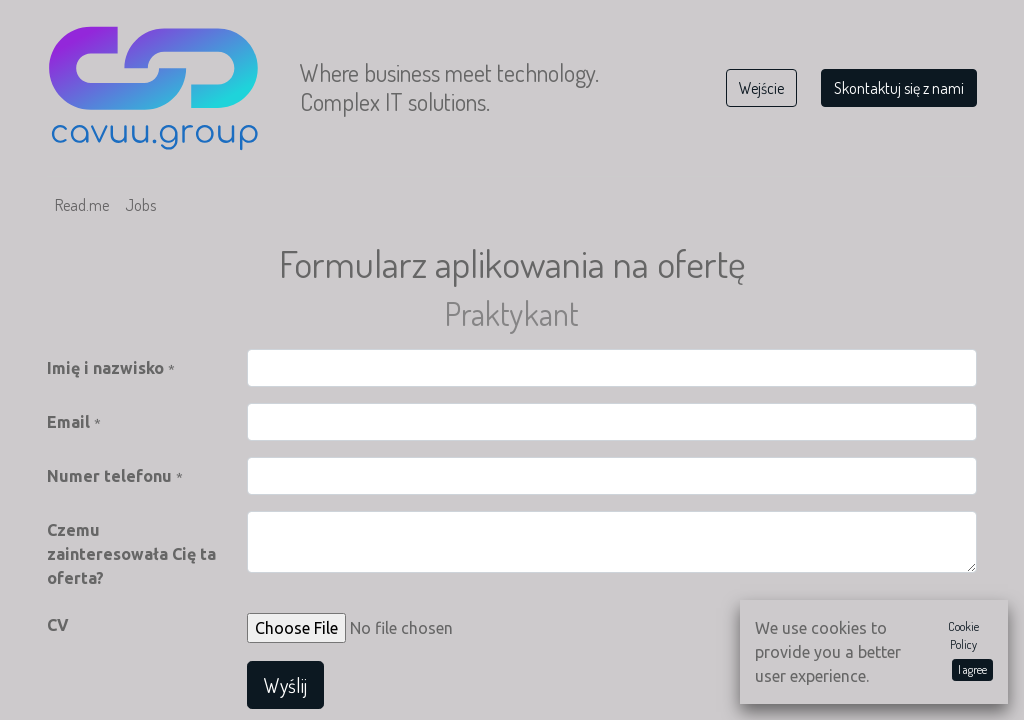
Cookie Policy (963, 635)
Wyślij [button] (285, 685)
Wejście (761, 88)
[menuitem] (82, 205)
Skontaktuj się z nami (899, 88)
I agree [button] (972, 669)
